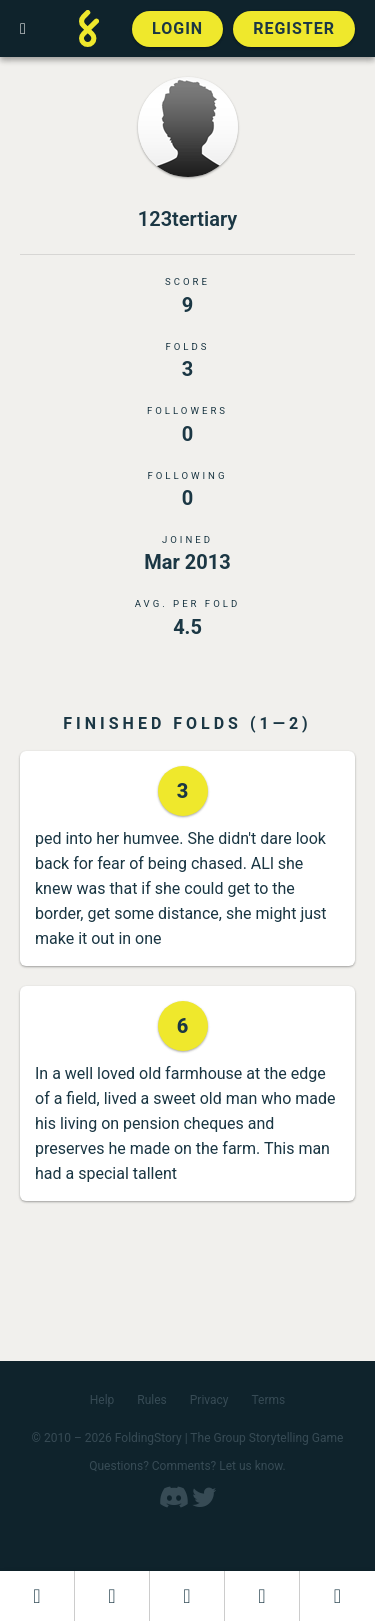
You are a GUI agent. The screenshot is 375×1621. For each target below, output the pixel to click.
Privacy (209, 1400)
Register (294, 28)
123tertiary (187, 219)
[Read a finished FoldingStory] (262, 1596)
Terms (269, 1400)
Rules (151, 1400)
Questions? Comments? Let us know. (187, 1466)
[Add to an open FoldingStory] (187, 1596)
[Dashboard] (37, 1596)
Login (177, 28)
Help (102, 1400)
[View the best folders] (337, 1596)
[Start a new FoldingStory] (112, 1596)
